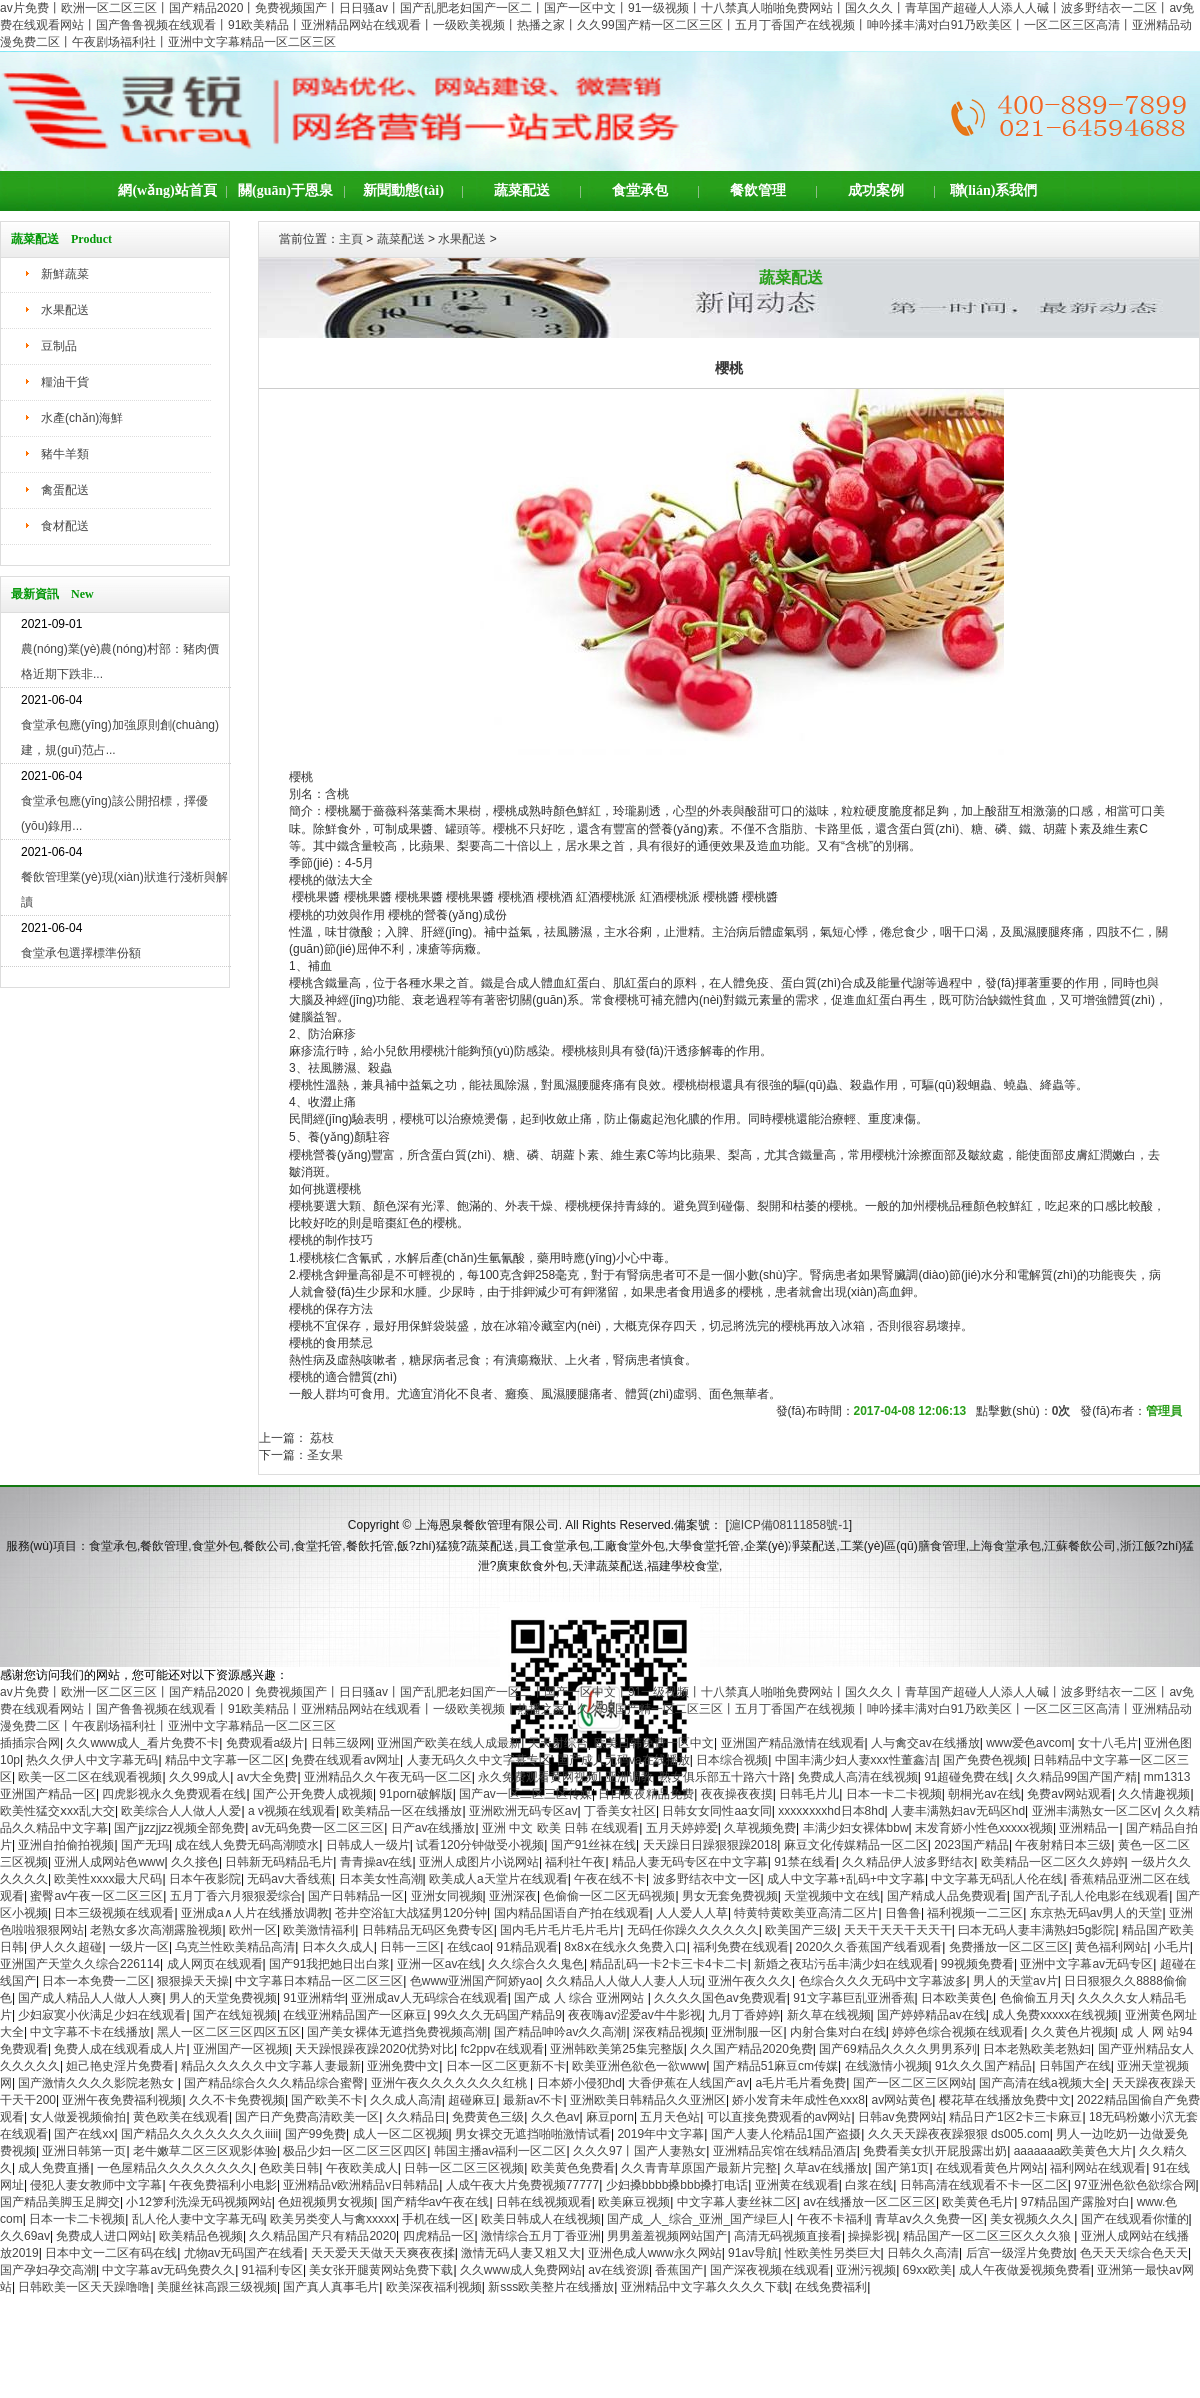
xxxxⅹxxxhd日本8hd (831, 1811)
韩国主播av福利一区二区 (500, 2151)
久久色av (555, 2117)
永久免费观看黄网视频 (538, 1777)
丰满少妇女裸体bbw (856, 1828)
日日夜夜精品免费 (646, 1794)
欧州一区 (253, 1930)
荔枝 (320, 1438)
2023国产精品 (971, 1845)
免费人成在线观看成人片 (120, 2049)
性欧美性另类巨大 (833, 2253)
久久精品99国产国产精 (1076, 1777)
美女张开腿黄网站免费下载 (381, 2270)
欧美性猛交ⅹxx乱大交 (57, 1811)
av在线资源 (618, 2270)
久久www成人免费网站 (521, 2270)
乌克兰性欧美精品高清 (235, 1947)
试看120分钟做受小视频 (480, 1845)
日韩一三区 (410, 1947)
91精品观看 (527, 1947)
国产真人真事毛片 (331, 2287)
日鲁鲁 (903, 1913)
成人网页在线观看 (215, 1964)
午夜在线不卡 (610, 1879)
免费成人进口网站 (104, 2236)
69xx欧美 (927, 2270)
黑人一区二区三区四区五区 (229, 2032)
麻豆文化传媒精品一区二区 (856, 1845)
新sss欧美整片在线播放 (551, 2287)
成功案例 (876, 190)
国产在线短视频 (235, 2015)
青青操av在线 (376, 1862)
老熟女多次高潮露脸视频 (156, 1930)
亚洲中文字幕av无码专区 (1086, 1964)
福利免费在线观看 (741, 1947)
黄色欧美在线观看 (181, 2117)
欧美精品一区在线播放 (402, 1811)
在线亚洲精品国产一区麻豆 (355, 2015)
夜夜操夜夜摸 (737, 1794)
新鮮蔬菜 (65, 274)
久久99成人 (199, 1777)
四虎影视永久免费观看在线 (174, 1794)
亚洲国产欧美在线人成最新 (449, 1743)
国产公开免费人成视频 (313, 1794)
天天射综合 (558, 1743)
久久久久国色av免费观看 (720, 1998)
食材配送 (65, 526)
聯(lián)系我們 (994, 190)
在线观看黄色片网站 (990, 2168)
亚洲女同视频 (447, 1896)
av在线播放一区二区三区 (869, 2202)
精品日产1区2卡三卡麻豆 (1015, 2117)
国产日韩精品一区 (356, 1896)
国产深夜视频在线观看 (770, 2270)
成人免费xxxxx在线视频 (1055, 2015)
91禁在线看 (804, 1862)
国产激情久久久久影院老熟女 (97, 2083)
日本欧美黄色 (957, 1998)
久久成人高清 (406, 2100)
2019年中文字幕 (660, 2134)
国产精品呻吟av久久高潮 (560, 2032)
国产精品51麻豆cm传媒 (775, 2066)
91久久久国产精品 (983, 2066)
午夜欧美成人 (362, 2168)
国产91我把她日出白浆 (329, 1964)
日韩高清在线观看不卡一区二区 (984, 2185)
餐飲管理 (758, 190)
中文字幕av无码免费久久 (168, 2270)
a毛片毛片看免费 (800, 2083)
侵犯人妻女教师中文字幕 (96, 2185)
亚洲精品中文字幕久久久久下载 (705, 2287)
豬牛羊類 (65, 454)
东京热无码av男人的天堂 (1096, 1913)
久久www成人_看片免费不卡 (142, 1743)
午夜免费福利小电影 (223, 2185)
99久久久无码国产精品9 (498, 2015)
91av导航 (753, 2253)
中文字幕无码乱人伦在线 (997, 1879)
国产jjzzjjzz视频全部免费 (179, 1828)
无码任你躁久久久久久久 (693, 1930)
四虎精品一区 (439, 2236)
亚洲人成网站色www (109, 1862)
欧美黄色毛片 (978, 2202)
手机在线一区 (438, 2219)
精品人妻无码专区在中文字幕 (690, 1862)
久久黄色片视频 (1073, 2032)
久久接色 (195, 1862)
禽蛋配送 (65, 490)
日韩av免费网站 (900, 2117)
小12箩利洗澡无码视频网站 (198, 2202)
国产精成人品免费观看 (947, 1896)
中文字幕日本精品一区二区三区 (319, 1981)
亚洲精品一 (1089, 1828)
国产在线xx (84, 2134)
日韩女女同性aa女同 (716, 1811)
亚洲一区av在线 (439, 1964)
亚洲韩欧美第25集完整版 (616, 2049)
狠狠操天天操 (193, 1981)
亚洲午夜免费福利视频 (122, 2100)
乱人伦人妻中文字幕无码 (198, 2219)
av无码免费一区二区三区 (318, 1828)
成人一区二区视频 (401, 2134)
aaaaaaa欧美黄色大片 (1073, 2151)
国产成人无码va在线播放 (623, 1760)
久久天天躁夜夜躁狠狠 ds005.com (959, 2134)
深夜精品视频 (669, 2032)
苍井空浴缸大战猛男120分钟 (411, 1913)
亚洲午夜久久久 (750, 1981)
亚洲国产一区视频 (241, 2049)
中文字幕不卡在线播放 (90, 2032)
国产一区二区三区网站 (913, 2083)
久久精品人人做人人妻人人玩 (624, 1981)
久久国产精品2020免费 (751, 2049)
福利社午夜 (575, 1862)
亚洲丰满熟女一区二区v (1095, 1811)
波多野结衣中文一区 (707, 1879)
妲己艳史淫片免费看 (120, 2066)
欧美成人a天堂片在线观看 (498, 1879)
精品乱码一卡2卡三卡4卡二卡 (668, 1964)
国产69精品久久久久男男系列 (897, 2049)
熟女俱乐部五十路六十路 (725, 1777)
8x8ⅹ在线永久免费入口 (625, 1947)
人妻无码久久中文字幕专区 (479, 1760)
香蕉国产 (679, 2270)
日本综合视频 (732, 1760)
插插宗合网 (30, 1743)
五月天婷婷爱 (682, 1828)
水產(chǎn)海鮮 (82, 418)
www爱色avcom (1028, 1743)
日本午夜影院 (205, 1879)
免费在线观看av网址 (345, 1760)
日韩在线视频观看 (544, 2202)
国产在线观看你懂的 (1135, 2219)
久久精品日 (416, 2117)
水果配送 (65, 310)
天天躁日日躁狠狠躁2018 (710, 1845)
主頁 (351, 239)
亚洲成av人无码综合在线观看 (429, 1998)
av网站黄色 (901, 2100)
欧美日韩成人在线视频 (541, 2219)
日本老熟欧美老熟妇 (1037, 2049)
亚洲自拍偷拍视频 (66, 1845)
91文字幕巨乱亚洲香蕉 (853, 1998)
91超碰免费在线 (966, 1777)
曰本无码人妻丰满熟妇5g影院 (1036, 1930)
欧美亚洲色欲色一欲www (639, 2066)
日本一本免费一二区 (96, 1981)
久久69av (25, 2236)
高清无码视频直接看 (788, 2236)
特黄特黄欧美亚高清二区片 (806, 1913)
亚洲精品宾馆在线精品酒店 (785, 2151)
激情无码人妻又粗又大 (521, 2253)
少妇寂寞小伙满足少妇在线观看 (102, 2015)
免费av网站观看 (1069, 1794)
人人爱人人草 (692, 1913)
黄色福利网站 (1111, 1947)
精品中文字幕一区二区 (225, 1760)
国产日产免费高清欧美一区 (307, 2117)
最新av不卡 (533, 2100)
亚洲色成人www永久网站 (655, 2253)
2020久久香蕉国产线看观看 (869, 1947)
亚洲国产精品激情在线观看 (793, 1743)
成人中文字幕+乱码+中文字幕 (846, 1879)
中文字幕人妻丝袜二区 (737, 2202)
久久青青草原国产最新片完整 (699, 2168)
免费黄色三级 (488, 2117)
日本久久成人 (338, 1947)
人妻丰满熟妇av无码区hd (958, 1811)
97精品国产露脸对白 (1075, 2202)
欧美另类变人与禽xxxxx (333, 2219)
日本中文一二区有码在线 (111, 2253)
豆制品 (59, 346)
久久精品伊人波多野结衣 (908, 1862)
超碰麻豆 (472, 2100)
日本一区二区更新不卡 (506, 2066)
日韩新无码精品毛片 (279, 1862)
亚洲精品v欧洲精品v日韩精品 (361, 2185)
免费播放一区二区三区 (1009, 1947)
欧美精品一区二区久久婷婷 (1053, 1862)
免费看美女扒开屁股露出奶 (935, 2151)
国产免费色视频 (985, 1760)
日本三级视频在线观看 (114, 1913)
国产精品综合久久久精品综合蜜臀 (274, 2083)
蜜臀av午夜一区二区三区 (96, 1896)
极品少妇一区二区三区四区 (355, 2151)
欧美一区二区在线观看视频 (90, 1777)
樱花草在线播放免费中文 (1005, 2100)
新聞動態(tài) (403, 190)
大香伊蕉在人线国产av (688, 2083)
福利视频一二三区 (975, 1913)
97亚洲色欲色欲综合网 (1134, 2185)
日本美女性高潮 (381, 1879)
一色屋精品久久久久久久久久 (175, 2168)
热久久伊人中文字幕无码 (92, 1760)
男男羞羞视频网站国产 (667, 2236)
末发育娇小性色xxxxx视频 (984, 1828)
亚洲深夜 (513, 1896)
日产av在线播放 (433, 1828)
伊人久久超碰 (66, 1947)
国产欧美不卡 (327, 2100)
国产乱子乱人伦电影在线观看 (1091, 1896)
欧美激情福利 (319, 1930)
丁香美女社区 (620, 1811)
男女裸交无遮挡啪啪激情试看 (533, 2134)
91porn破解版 (415, 1794)
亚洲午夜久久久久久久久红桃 (450, 2083)
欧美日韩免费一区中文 (654, 1743)
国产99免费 (315, 2134)
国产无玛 (145, 1845)
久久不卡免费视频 (237, 2100)
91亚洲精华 (313, 1998)
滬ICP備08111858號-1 (789, 1525)
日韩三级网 (341, 1743)
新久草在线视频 (829, 2015)
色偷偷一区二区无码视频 (609, 1896)
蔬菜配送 (522, 190)
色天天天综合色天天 (1134, 2253)
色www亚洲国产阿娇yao (474, 1981)
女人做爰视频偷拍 (78, 2117)
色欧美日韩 (289, 2168)
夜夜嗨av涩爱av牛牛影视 (634, 2015)
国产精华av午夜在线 (435, 2202)
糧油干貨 (65, 382)
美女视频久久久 (1032, 2219)
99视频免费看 (977, 1964)
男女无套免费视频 (730, 1896)
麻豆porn (610, 2117)
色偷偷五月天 (1036, 1998)
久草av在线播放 (826, 2168)
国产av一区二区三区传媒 (525, 1794)
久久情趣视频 (1154, 1794)
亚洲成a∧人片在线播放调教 (255, 1913)
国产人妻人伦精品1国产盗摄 (786, 2134)
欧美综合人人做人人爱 (181, 1811)
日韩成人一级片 (368, 1845)
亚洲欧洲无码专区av (523, 1811)
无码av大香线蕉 (289, 1879)
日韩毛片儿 (809, 1794)
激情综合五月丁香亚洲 (541, 2236)
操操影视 (872, 2236)
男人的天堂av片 (1015, 1981)
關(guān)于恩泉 (285, 190)
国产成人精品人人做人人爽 (90, 1998)
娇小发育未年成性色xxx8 (798, 2100)
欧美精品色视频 (201, 2236)
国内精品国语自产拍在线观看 (572, 1913)
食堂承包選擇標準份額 (81, 953)
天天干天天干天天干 (898, 1930)
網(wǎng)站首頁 (167, 190)
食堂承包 (640, 190)
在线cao (468, 1947)
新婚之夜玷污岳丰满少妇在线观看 (844, 1964)
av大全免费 (267, 1777)
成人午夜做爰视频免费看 (1025, 2270)
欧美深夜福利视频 (434, 2287)
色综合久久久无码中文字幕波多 (883, 1981)
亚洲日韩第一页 (84, 2151)
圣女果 (325, 1455)
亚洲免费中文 (403, 2066)
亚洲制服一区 (747, 2032)
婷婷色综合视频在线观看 (958, 2032)
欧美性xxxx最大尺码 (108, 1879)
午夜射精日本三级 (1063, 1845)
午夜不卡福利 (833, 2219)
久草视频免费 (760, 1828)
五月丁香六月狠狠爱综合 (236, 1896)
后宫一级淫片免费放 (1020, 2253)
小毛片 (1172, 1947)
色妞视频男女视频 (326, 2202)
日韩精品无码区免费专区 (428, 1930)
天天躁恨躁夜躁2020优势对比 (374, 2049)
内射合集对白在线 (838, 2032)
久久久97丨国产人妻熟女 (639, 2151)
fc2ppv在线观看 (502, 2049)
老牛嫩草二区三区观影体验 (205, 2151)
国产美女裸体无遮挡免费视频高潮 (397, 2032)
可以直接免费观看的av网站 (779, 2117)
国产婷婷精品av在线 (931, 2015)
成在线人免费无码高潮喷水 (247, 1845)
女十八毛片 (1108, 1743)
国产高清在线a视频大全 (1042, 2083)
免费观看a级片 (265, 1743)
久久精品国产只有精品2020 (322, 2236)
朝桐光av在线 (984, 1794)
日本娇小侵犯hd (579, 2083)
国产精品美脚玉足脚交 (60, 2202)
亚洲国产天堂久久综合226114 (80, 1964)
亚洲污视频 (866, 2270)
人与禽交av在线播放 (925, 1743)
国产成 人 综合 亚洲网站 (580, 1998)
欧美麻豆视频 (634, 2202)
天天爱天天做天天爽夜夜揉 (383, 2253)
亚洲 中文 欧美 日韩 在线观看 (560, 1828)
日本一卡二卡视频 (894, 1794)
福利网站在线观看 (1098, 2168)
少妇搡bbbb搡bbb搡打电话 (677, 2185)
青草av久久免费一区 (929, 2219)
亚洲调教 (629, 1777)
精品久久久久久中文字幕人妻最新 (271, 2066)
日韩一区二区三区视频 (464, 2168)
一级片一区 (139, 1947)
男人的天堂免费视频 (223, 1998)
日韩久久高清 (923, 2253)
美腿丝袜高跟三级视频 (217, 2287)
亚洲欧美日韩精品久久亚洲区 (648, 2100)
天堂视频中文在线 (832, 1896)
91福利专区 (272, 2270)
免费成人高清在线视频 (858, 1777)
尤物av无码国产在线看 (244, 2253)
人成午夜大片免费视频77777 (522, 2185)
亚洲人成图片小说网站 (479, 1862)
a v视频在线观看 (292, 1811)
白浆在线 (869, 2185)
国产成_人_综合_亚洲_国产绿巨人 (698, 2219)
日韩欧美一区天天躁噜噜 (84, 2287)
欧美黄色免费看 (573, 2168)
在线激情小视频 (887, 2066)
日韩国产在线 (1075, 2066)
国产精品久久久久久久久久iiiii (199, 2134)
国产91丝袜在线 (593, 1845)
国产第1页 (902, 2168)
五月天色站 (670, 2117)
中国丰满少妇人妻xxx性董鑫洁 (856, 1760)
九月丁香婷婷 (744, 2015)
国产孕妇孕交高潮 (48, 2270)
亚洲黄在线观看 (797, 2185)
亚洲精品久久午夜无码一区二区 (388, 1777)
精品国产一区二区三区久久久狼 (988, 2236)
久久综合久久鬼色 (536, 1964)
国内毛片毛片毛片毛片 (560, 1930)
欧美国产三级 (801, 1930)
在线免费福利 (831, 2287)
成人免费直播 (54, 2168)
